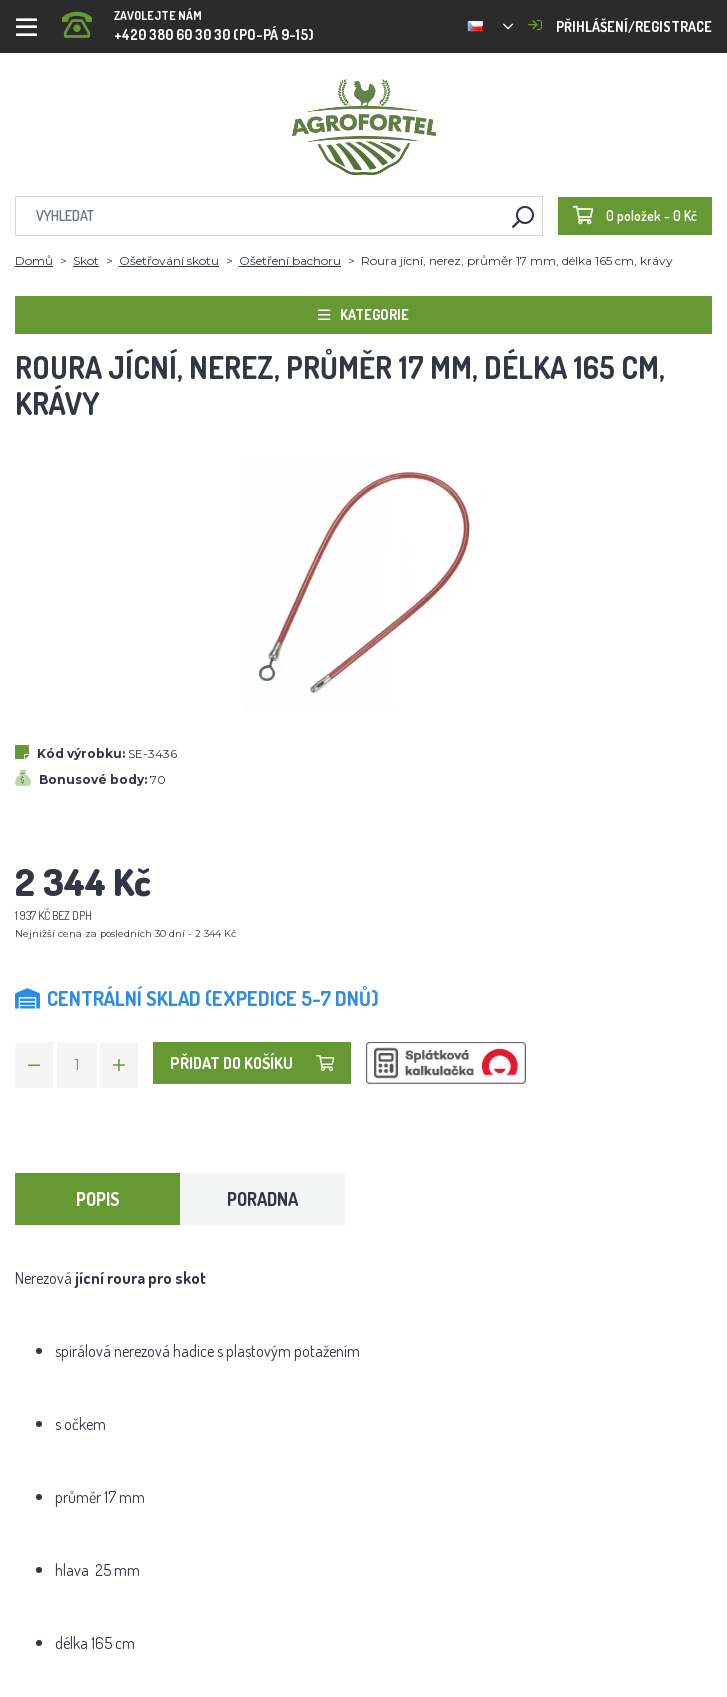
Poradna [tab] (262, 1199)
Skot (86, 260)
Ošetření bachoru (290, 260)
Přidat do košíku (252, 1063)
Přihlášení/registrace (620, 26)
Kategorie (363, 314)
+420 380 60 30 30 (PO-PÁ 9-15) (188, 19)
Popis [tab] (98, 1199)
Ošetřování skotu (169, 260)
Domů (34, 260)
